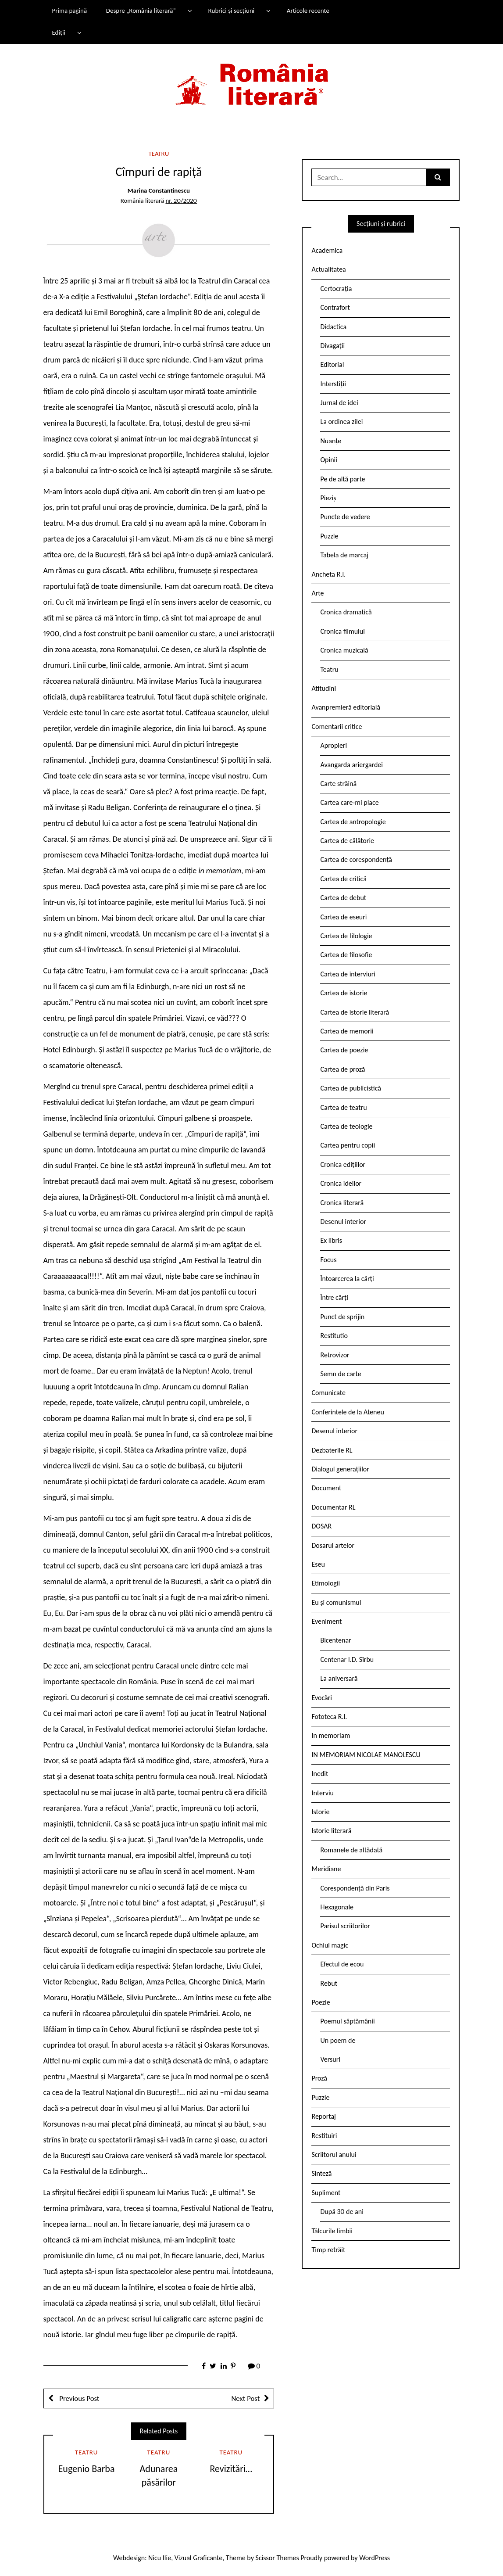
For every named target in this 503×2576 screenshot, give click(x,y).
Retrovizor (334, 1355)
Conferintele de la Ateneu (347, 1412)
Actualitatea (328, 269)
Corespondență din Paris (354, 1888)
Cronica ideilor (340, 1183)
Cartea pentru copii (347, 1145)
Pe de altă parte (342, 479)
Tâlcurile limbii (331, 2231)
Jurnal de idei (339, 402)
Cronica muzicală (344, 650)
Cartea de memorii (346, 1031)
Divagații (332, 345)
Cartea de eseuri (343, 917)
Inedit (319, 1773)
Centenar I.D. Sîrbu (347, 1659)
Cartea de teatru (343, 1107)
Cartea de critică (343, 879)
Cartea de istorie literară (354, 1012)
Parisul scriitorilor (345, 1926)
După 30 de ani (341, 2211)
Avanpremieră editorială (345, 707)
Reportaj (323, 2116)
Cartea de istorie (343, 993)
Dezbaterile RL (331, 1450)
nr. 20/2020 (181, 201)
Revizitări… (231, 2469)
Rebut (328, 1983)
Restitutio (333, 1335)
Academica (326, 250)
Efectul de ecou (342, 1964)
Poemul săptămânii (347, 2021)
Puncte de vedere (345, 517)
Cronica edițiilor (342, 1164)
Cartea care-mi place (349, 802)
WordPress (374, 2558)
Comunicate (328, 1392)
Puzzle (329, 536)
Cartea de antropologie (352, 822)
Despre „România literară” (141, 10)
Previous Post (79, 2398)
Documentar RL (333, 1507)
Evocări (321, 1697)
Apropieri (333, 745)
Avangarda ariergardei (351, 765)
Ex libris (331, 1240)
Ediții (58, 32)
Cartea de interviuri (347, 974)
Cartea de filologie (346, 936)
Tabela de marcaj (344, 555)
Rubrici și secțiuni (231, 10)
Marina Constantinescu (159, 190)
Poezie (320, 2002)
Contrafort (335, 307)
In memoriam (330, 1735)
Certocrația (336, 288)
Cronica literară (342, 1202)
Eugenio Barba (86, 2469)
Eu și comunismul (336, 1602)
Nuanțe (330, 441)
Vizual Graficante (198, 2558)
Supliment (325, 2193)
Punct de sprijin (342, 1317)
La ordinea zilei (341, 421)
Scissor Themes (277, 2558)
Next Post (245, 2398)
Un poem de (337, 2040)
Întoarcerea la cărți (347, 1278)
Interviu (322, 1793)
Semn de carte (340, 1374)
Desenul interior (343, 1221)
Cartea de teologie (346, 1126)
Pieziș (328, 498)
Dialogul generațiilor (340, 1469)
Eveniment (326, 1621)
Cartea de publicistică (350, 1088)
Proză (319, 2078)
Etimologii (325, 1583)
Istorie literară (331, 1830)
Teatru (159, 154)
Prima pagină (69, 10)
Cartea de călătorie (347, 840)
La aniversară (338, 1678)
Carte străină (338, 783)
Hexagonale (336, 1907)
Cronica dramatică (345, 612)
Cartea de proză (342, 1069)
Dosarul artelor (332, 1545)
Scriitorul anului (333, 2154)
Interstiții (333, 384)
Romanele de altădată (351, 1850)
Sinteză (321, 2173)
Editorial (332, 364)
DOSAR (321, 1526)
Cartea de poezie (344, 1050)
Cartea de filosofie (346, 955)
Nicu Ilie (159, 2558)
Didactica (333, 327)
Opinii (328, 460)
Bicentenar (335, 1640)
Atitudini (323, 688)
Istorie (320, 1812)
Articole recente (308, 10)
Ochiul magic (329, 1945)
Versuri (330, 2059)
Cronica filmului (342, 631)
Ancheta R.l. (328, 574)
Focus (328, 1260)
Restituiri (324, 2135)
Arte (317, 593)
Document (326, 1488)
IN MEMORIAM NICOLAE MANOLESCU (365, 1755)
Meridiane (326, 1869)
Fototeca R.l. (329, 1716)
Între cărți (334, 1297)
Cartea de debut (343, 897)
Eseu (318, 1564)
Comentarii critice (336, 726)
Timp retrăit (328, 2250)
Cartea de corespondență (356, 859)
